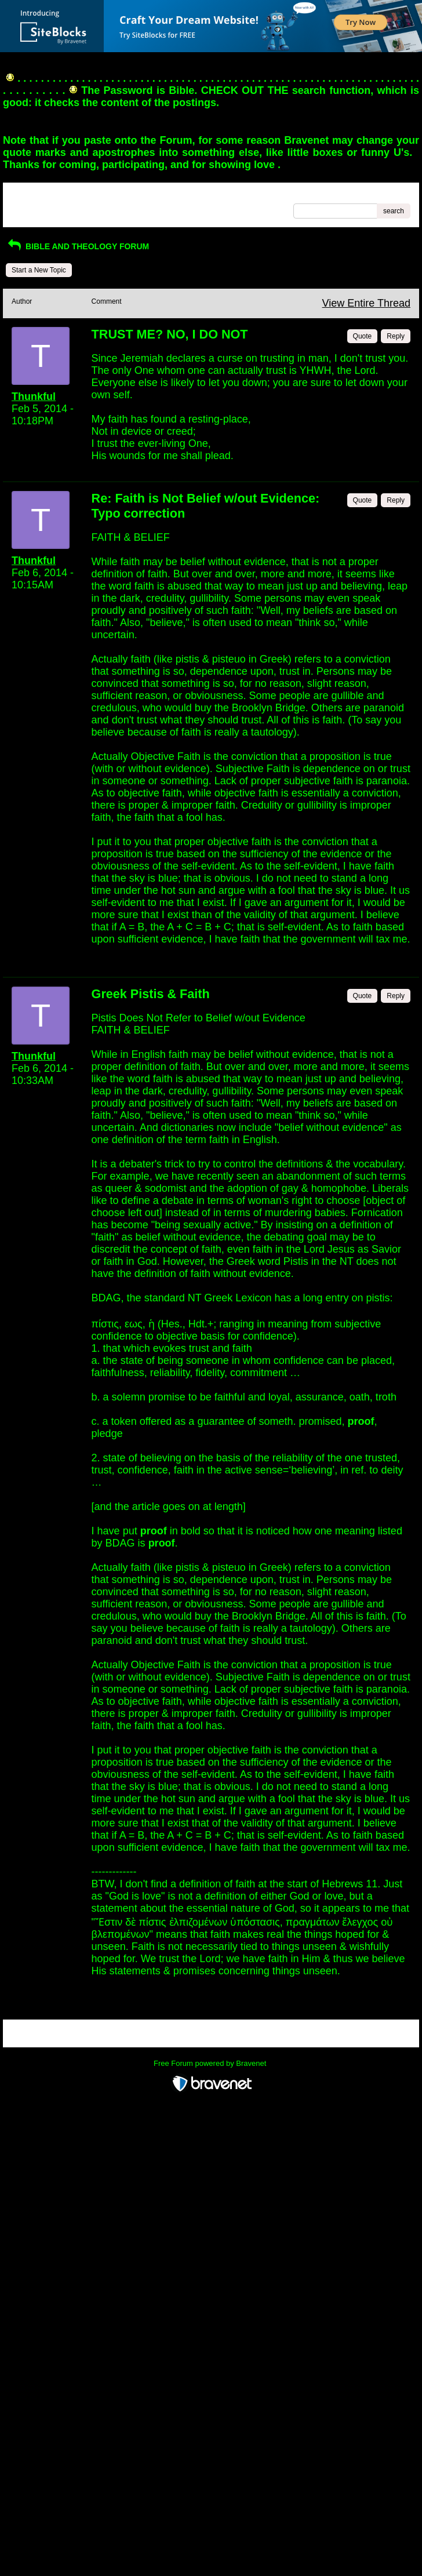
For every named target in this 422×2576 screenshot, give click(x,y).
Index (85, 195)
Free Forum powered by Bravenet (211, 2063)
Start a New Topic (39, 270)
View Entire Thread (366, 303)
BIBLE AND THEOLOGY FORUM (77, 246)
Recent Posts (32, 207)
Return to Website (39, 195)
